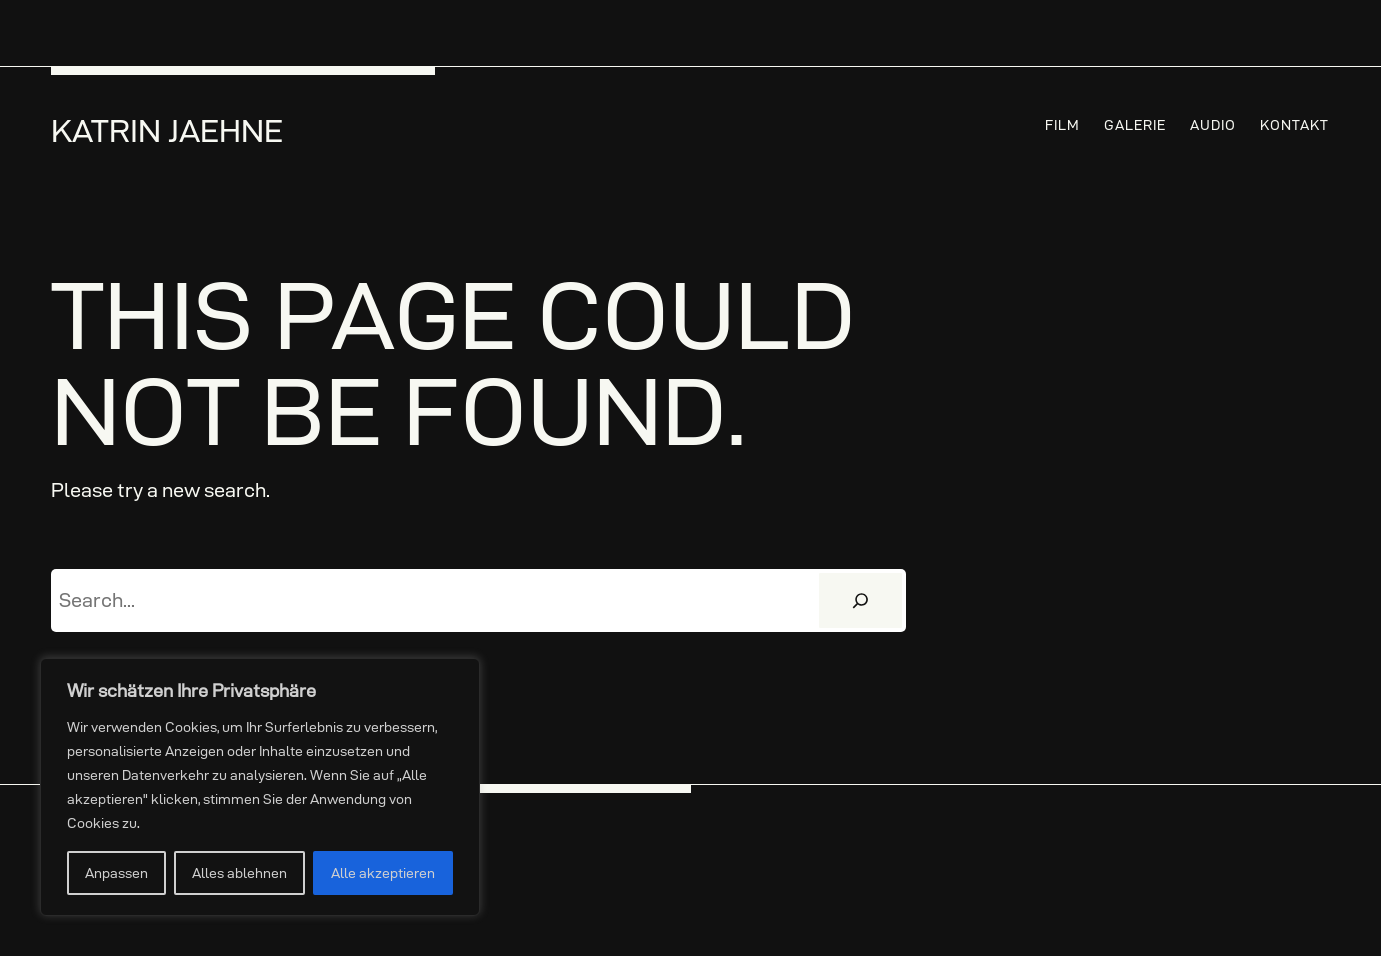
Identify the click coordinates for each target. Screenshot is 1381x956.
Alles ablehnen (239, 873)
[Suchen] (860, 601)
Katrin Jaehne (167, 130)
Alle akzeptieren (383, 873)
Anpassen (116, 873)
